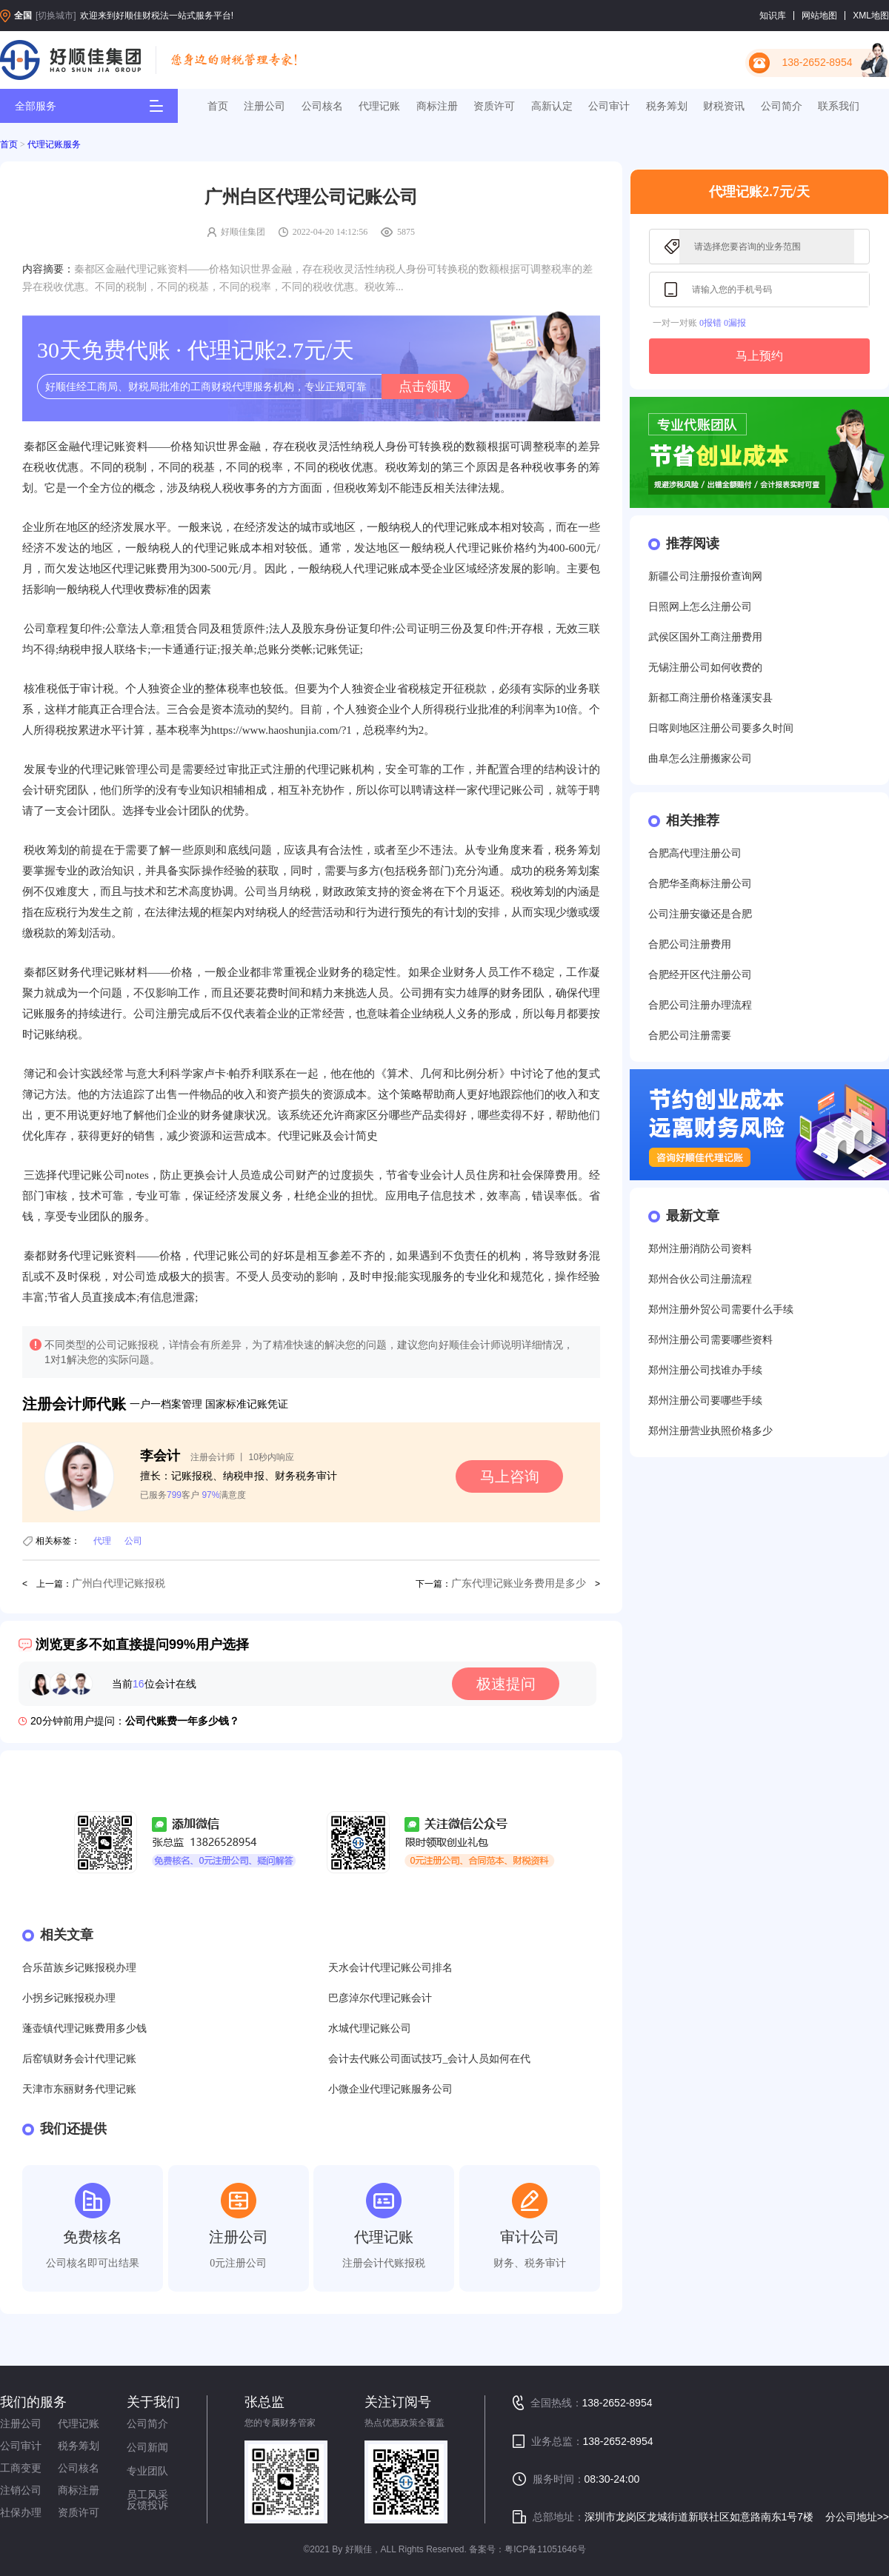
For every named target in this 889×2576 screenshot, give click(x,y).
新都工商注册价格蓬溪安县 (710, 697)
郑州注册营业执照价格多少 (710, 1430)
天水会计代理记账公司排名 (390, 1967)
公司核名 (322, 106)
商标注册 (437, 106)
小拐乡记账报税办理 (69, 1998)
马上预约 (759, 355)
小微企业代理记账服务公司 (390, 2089)
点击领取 (425, 386)
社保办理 (20, 2512)
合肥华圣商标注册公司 (700, 883)
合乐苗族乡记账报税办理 (79, 1967)
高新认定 (552, 106)
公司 (133, 1541)
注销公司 (20, 2490)
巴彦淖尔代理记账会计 (380, 1998)
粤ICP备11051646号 (545, 2549)
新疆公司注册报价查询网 (705, 576)
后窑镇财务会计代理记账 (79, 2058)
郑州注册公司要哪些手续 (705, 1400)
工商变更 (20, 2468)
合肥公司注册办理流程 (700, 1005)
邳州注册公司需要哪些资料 (710, 1339)
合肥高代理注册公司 (695, 853)
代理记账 (379, 106)
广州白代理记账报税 (118, 1583)
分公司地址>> (857, 2517)
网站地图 (819, 15)
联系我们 (838, 106)
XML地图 (871, 15)
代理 (102, 1541)
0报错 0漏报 (722, 323)
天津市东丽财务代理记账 (79, 2089)
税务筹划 (666, 106)
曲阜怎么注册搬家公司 (700, 758)
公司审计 (609, 106)
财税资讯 (724, 106)
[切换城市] (56, 15)
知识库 (772, 15)
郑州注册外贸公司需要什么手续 (720, 1309)
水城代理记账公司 (369, 2028)
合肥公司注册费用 (689, 944)
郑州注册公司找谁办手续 (705, 1370)
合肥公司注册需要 (689, 1035)
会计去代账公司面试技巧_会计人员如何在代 (429, 2058)
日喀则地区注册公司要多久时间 (720, 728)
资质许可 (494, 106)
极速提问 (506, 1684)
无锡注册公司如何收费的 (705, 667)
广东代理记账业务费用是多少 (518, 1583)
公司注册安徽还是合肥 (700, 914)
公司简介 (781, 106)
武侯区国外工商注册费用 (705, 637)
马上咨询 (509, 1476)
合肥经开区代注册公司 (700, 974)
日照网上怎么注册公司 (700, 606)
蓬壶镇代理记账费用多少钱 (84, 2028)
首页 (217, 106)
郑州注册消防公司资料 (700, 1248)
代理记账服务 (54, 144)
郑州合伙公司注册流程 (700, 1279)
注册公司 (264, 106)
